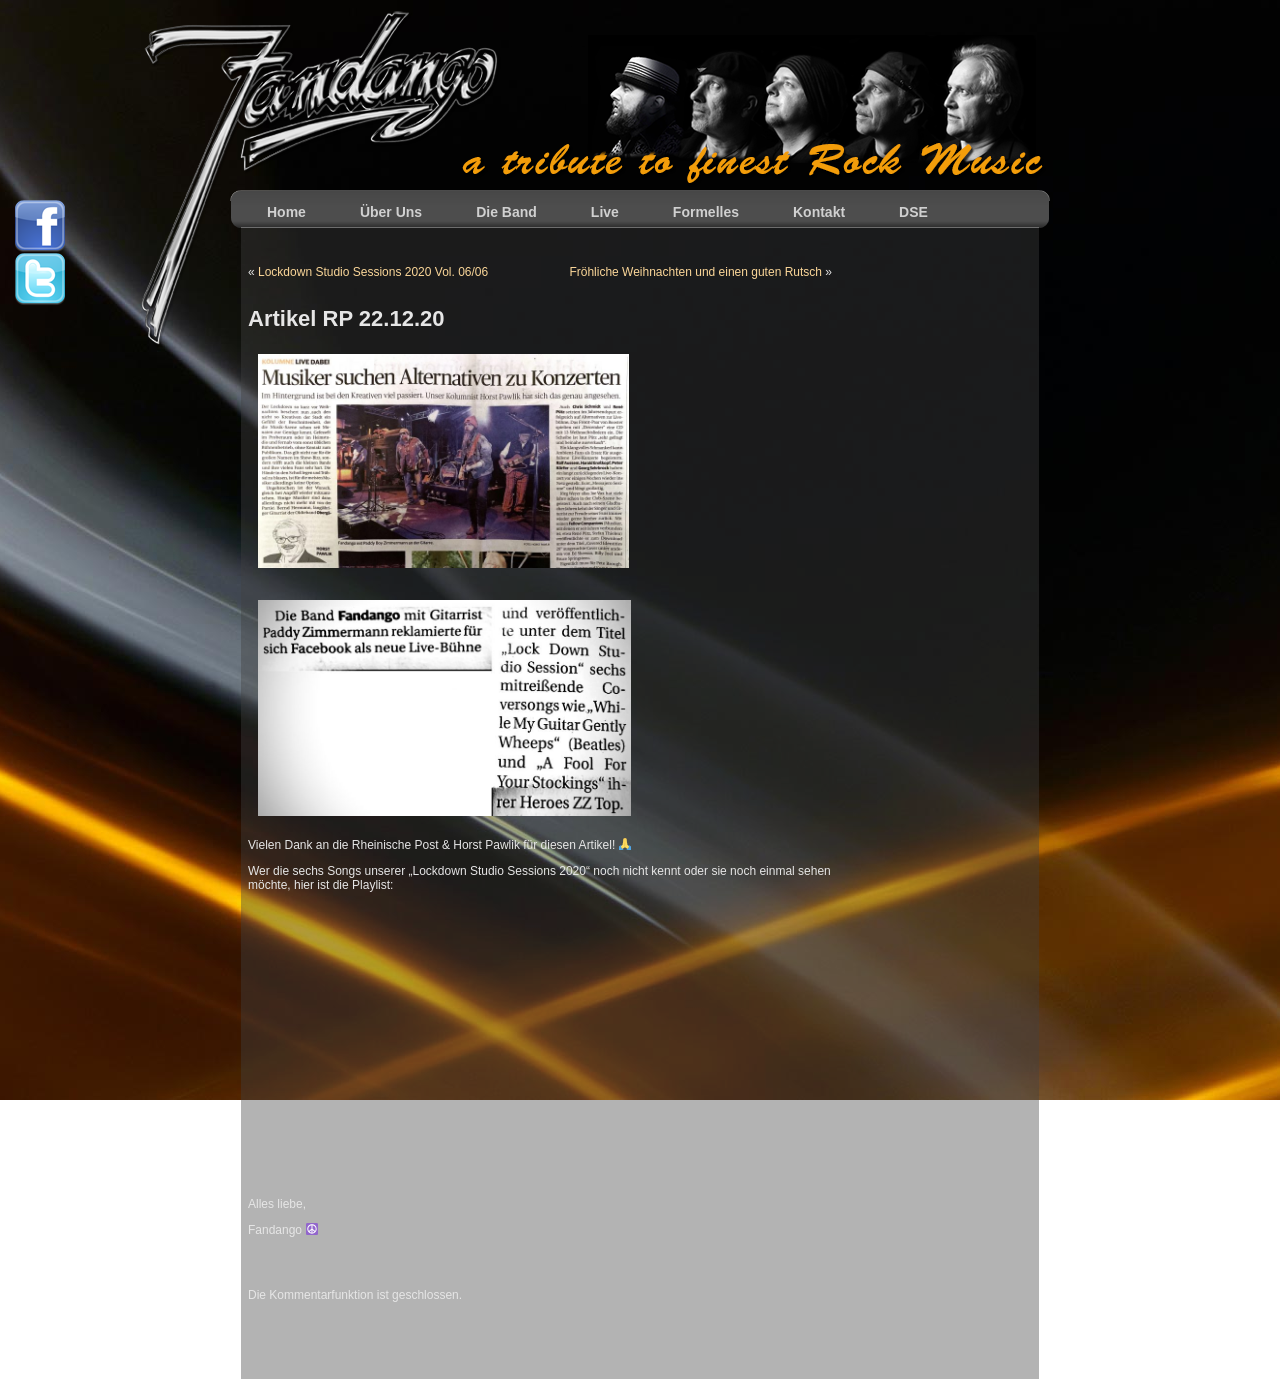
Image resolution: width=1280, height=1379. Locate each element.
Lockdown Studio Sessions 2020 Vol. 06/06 (373, 272)
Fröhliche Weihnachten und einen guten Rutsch (695, 272)
